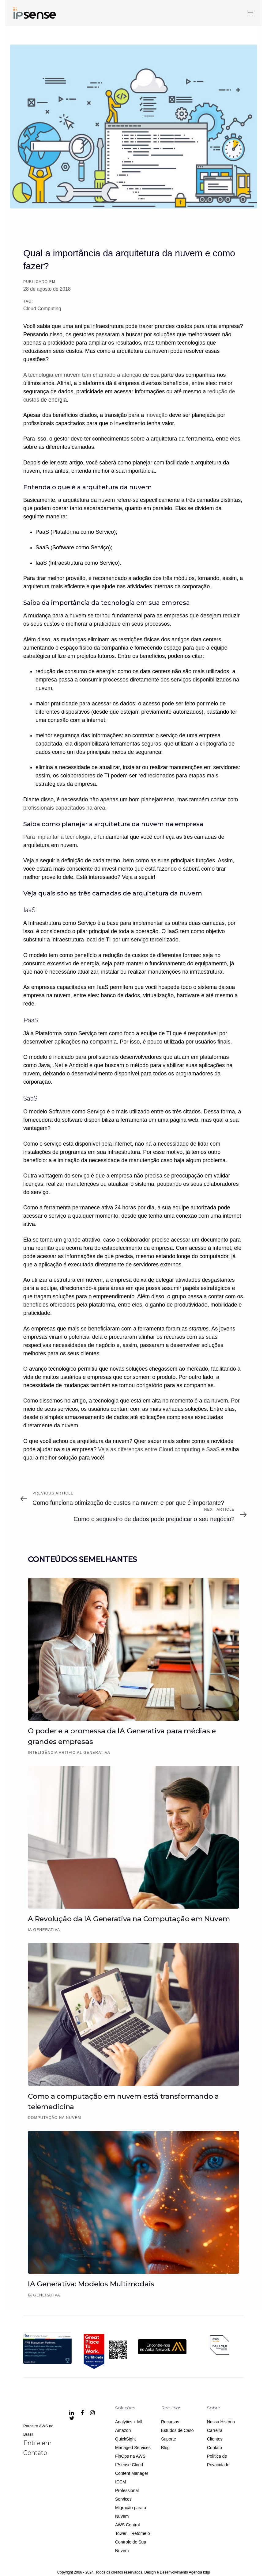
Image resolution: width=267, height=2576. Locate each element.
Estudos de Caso (177, 2430)
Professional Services (127, 2495)
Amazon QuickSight (125, 2434)
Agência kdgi (199, 2572)
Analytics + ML (129, 2421)
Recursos (170, 2421)
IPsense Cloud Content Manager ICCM (131, 2473)
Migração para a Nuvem (130, 2512)
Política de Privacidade (218, 2460)
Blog (165, 2447)
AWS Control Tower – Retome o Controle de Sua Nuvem (132, 2537)
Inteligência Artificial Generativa (69, 1752)
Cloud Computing (42, 308)
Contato (214, 2447)
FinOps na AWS (130, 2456)
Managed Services (133, 2447)
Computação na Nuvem (54, 2118)
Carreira (215, 2430)
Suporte (168, 2439)
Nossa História (221, 2421)
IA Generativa (44, 1930)
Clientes (215, 2439)
